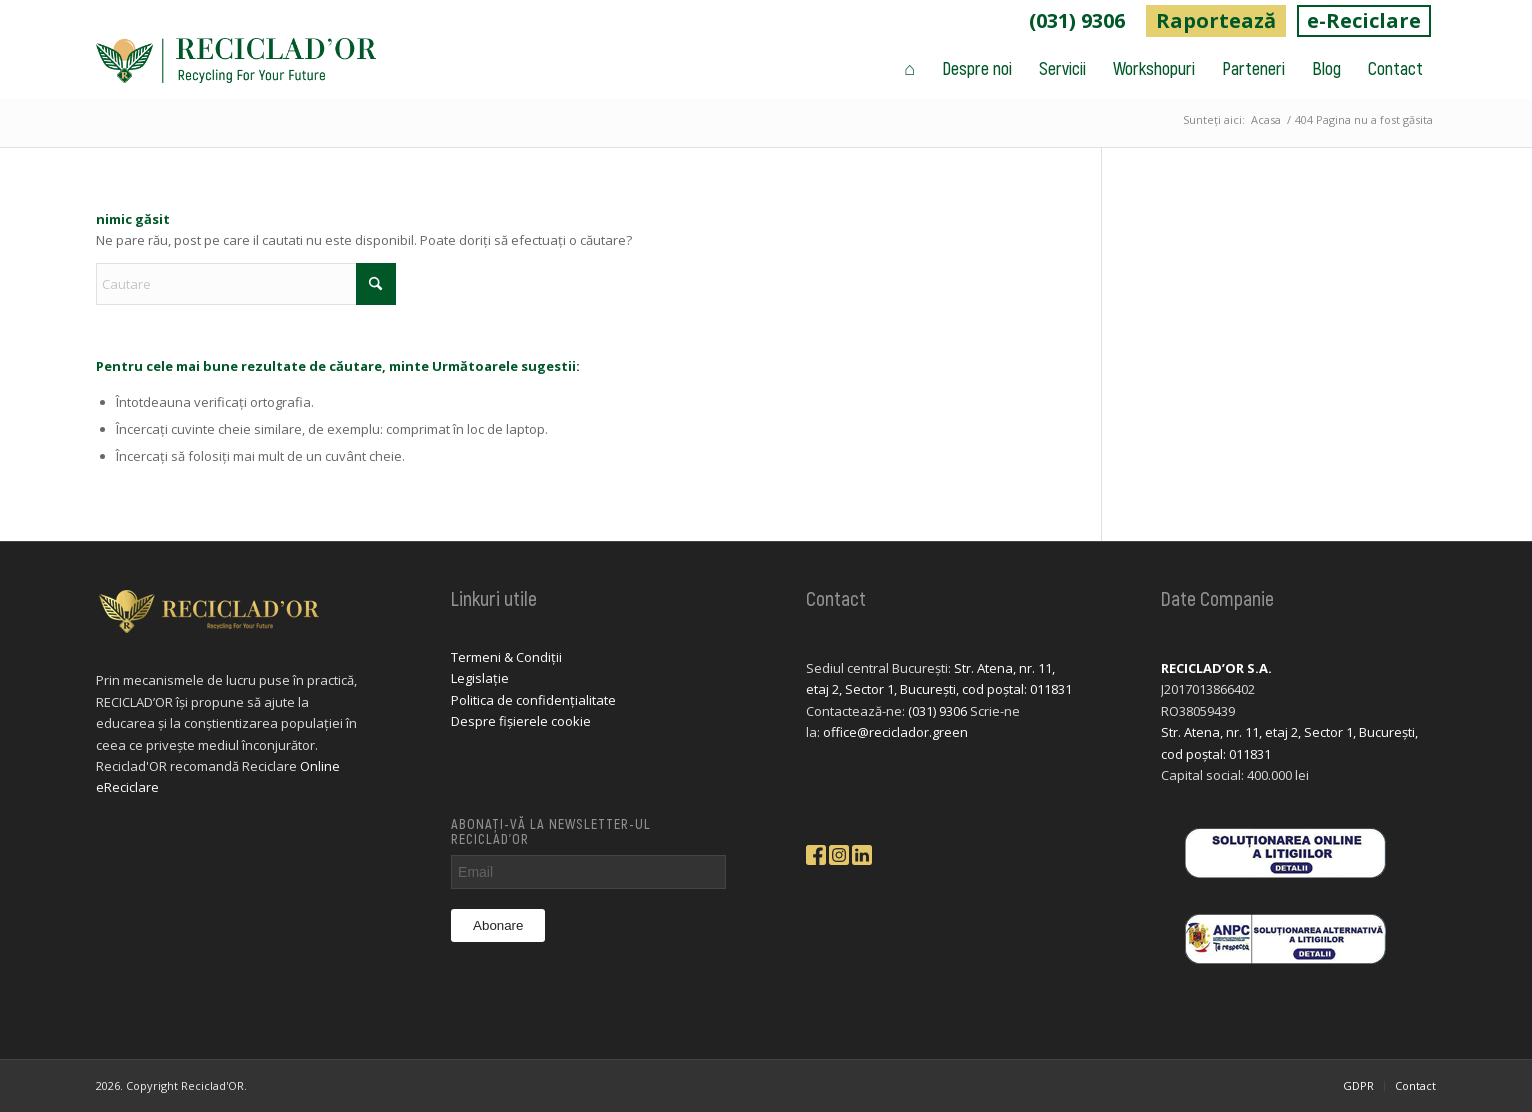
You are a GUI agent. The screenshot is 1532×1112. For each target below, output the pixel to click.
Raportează (1216, 20)
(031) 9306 (1077, 20)
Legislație (480, 678)
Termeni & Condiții (506, 657)
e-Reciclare (1364, 20)
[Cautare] (246, 284)
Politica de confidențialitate (533, 700)
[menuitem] (1077, 21)
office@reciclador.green (895, 732)
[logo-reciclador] (236, 68)
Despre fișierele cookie (521, 721)
